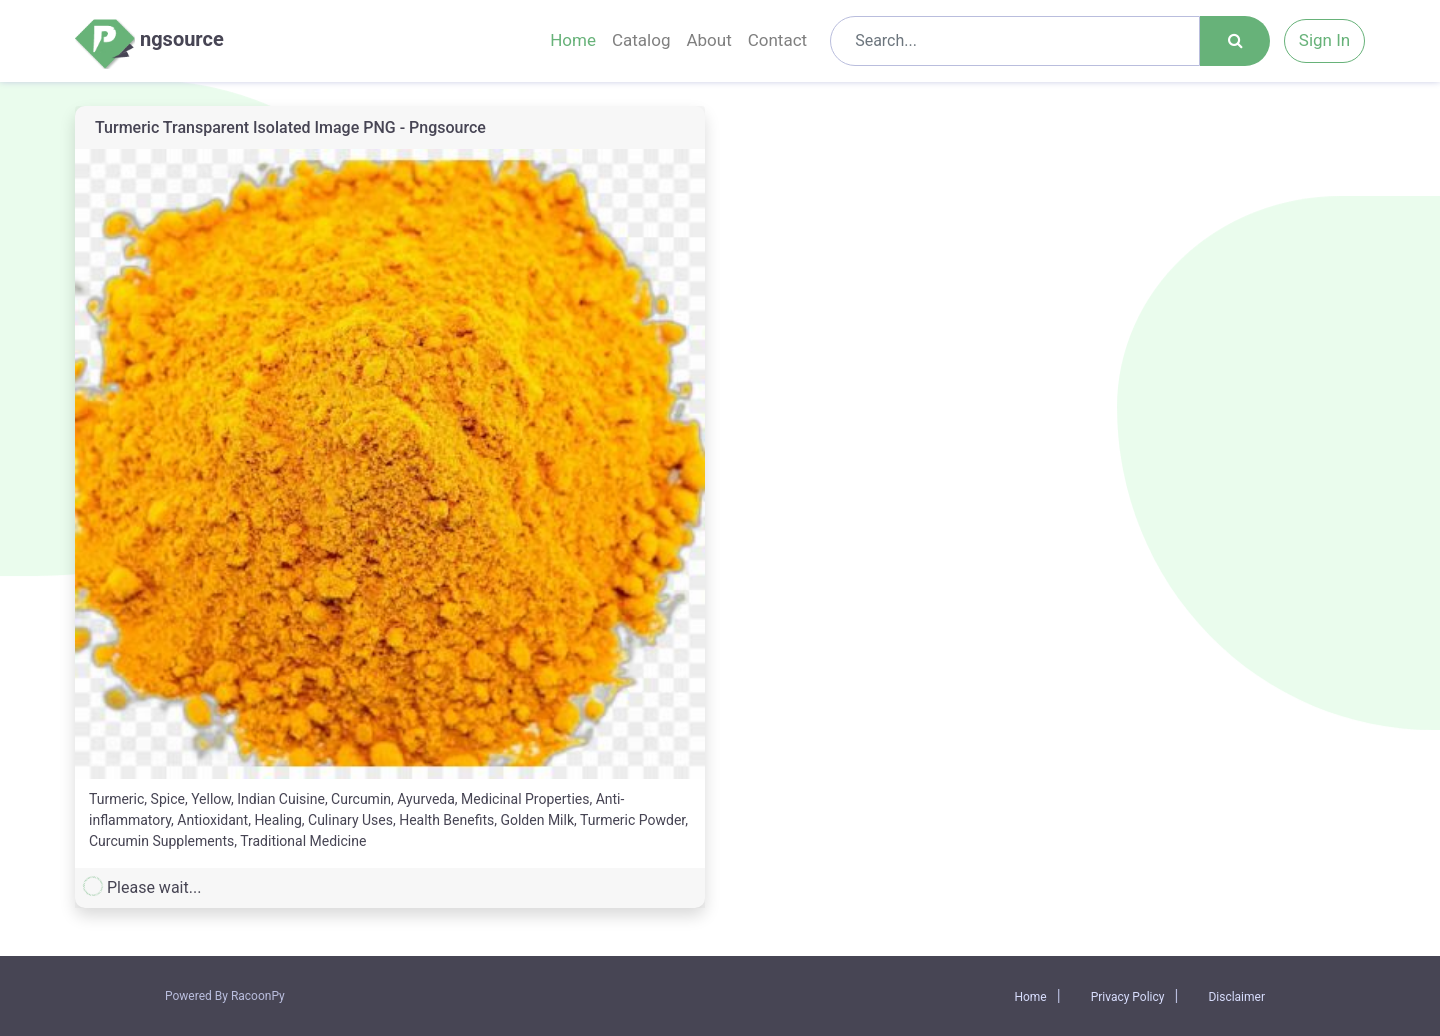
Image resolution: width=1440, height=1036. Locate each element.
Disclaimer (1236, 997)
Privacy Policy (1128, 997)
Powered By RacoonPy (225, 996)
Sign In (1324, 40)
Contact (777, 40)
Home (573, 40)
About (708, 40)
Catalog (641, 40)
